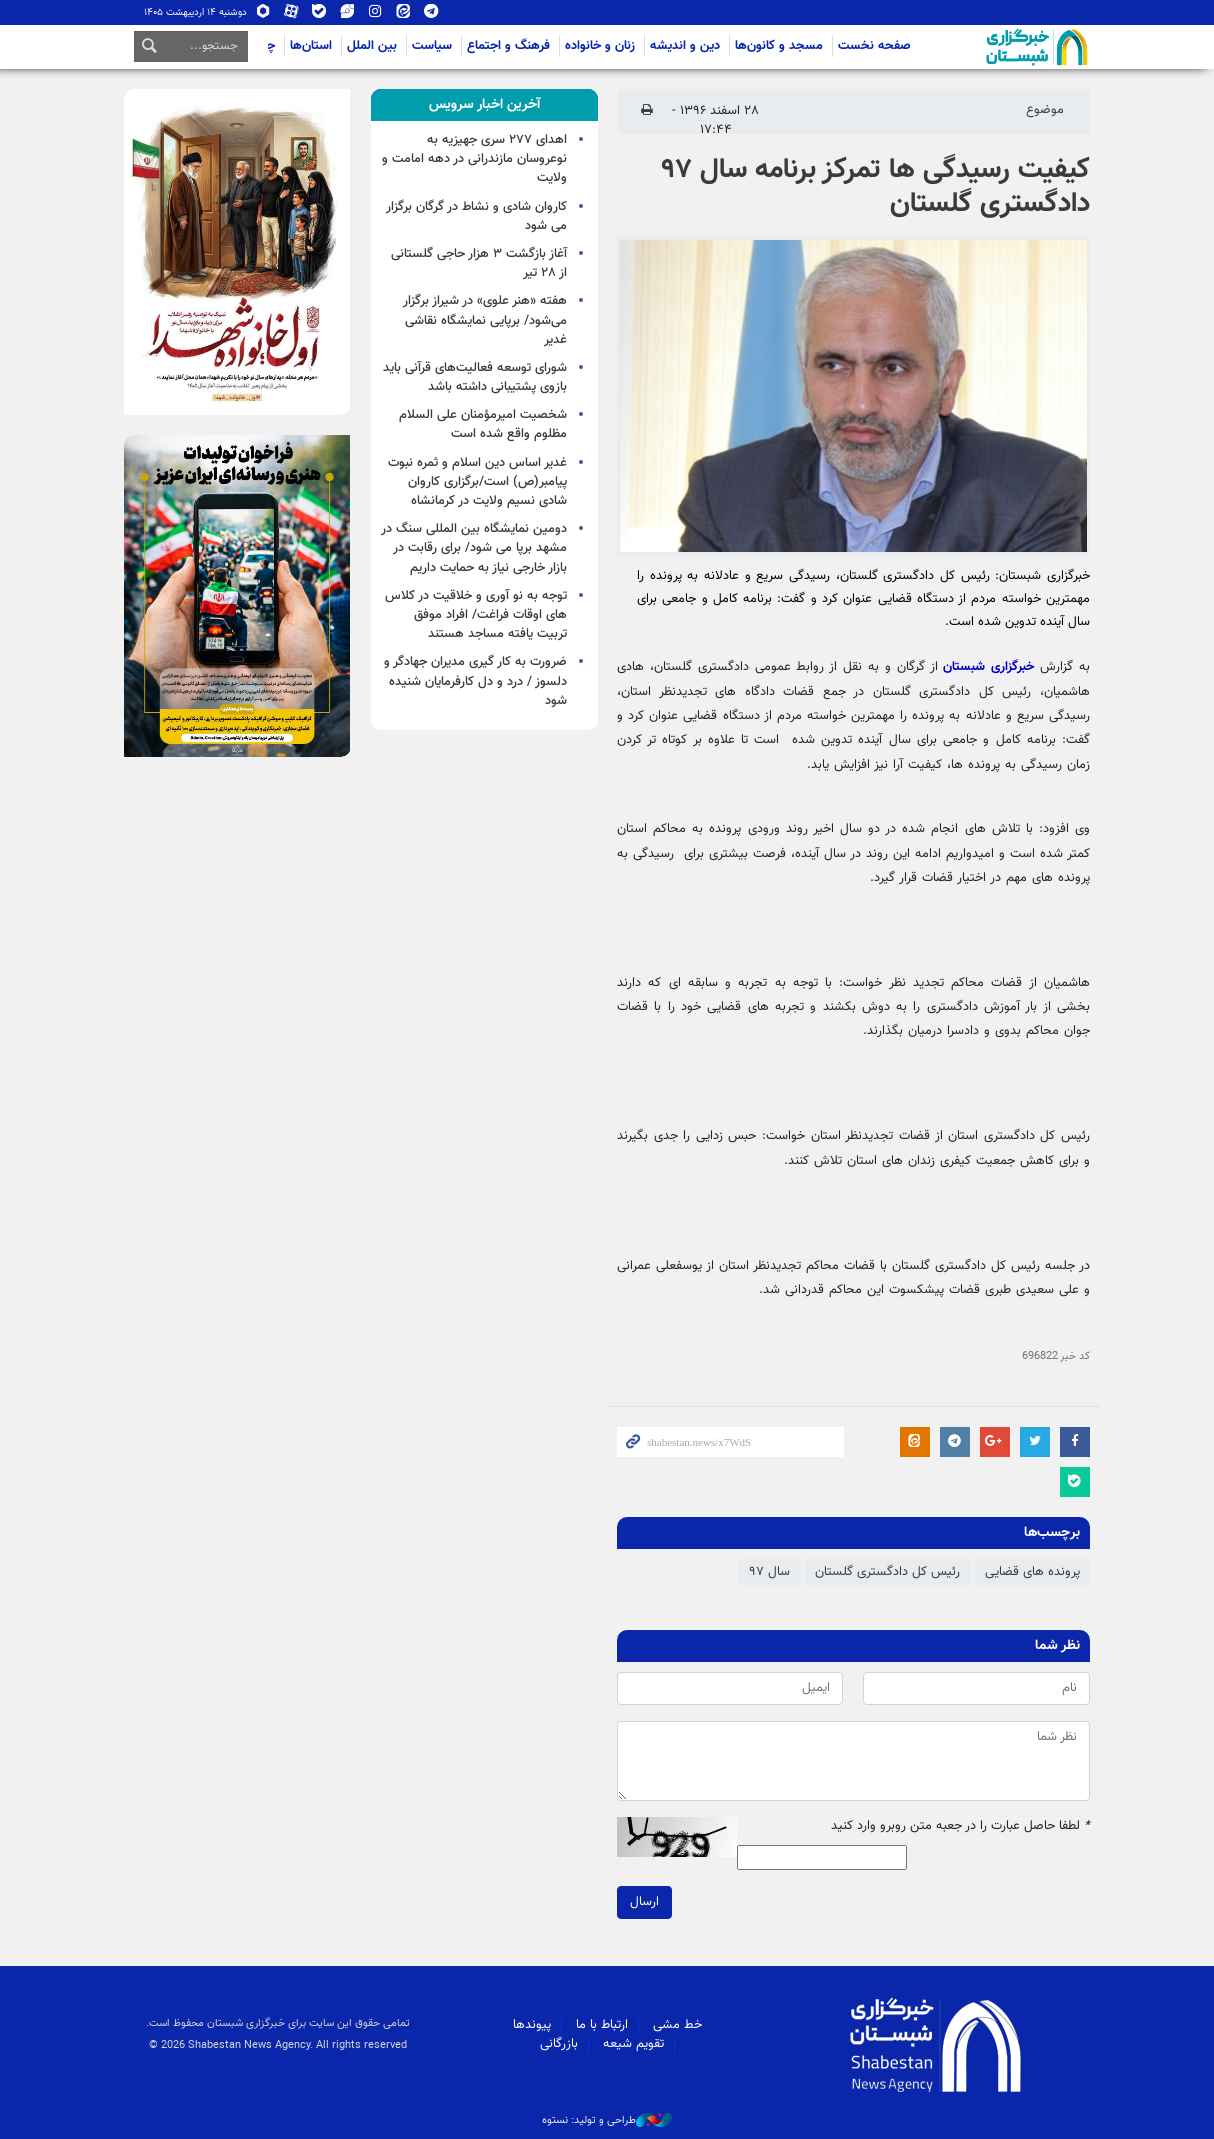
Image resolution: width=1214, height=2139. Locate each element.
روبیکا (263, 12)
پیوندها (532, 2025)
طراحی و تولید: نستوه (607, 2121)
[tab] (484, 105)
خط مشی (677, 2025)
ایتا (403, 12)
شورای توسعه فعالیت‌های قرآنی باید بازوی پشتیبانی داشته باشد (475, 377)
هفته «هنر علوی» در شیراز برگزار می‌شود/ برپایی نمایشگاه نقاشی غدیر (485, 320)
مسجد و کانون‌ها (779, 46)
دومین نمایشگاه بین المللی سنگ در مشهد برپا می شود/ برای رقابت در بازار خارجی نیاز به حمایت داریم (474, 548)
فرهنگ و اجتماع (508, 46)
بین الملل (372, 46)
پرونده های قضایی (1032, 1572)
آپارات (291, 12)
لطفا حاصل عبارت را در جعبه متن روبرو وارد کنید (960, 1826)
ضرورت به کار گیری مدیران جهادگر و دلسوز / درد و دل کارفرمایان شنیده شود (475, 681)
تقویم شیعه (633, 2044)
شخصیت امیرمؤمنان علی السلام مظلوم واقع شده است (483, 424)
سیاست (432, 46)
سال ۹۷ (769, 1572)
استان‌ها (311, 46)
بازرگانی (559, 2044)
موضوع (1045, 110)
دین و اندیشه (685, 46)
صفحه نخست (874, 46)
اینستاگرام (375, 12)
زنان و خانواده (600, 46)
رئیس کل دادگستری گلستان (887, 1572)
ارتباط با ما (602, 2025)
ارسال (644, 1902)
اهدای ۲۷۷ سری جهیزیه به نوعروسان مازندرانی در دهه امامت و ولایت (474, 159)
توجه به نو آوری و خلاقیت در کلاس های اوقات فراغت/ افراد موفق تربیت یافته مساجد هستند (476, 615)
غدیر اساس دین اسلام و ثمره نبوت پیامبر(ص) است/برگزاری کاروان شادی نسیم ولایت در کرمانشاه (477, 482)
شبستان (980, 47)
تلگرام (431, 12)
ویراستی (347, 12)
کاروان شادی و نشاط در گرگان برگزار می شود (476, 216)
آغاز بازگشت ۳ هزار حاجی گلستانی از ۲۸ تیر (479, 263)
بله (319, 12)
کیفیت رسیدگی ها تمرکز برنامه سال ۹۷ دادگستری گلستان (875, 187)
